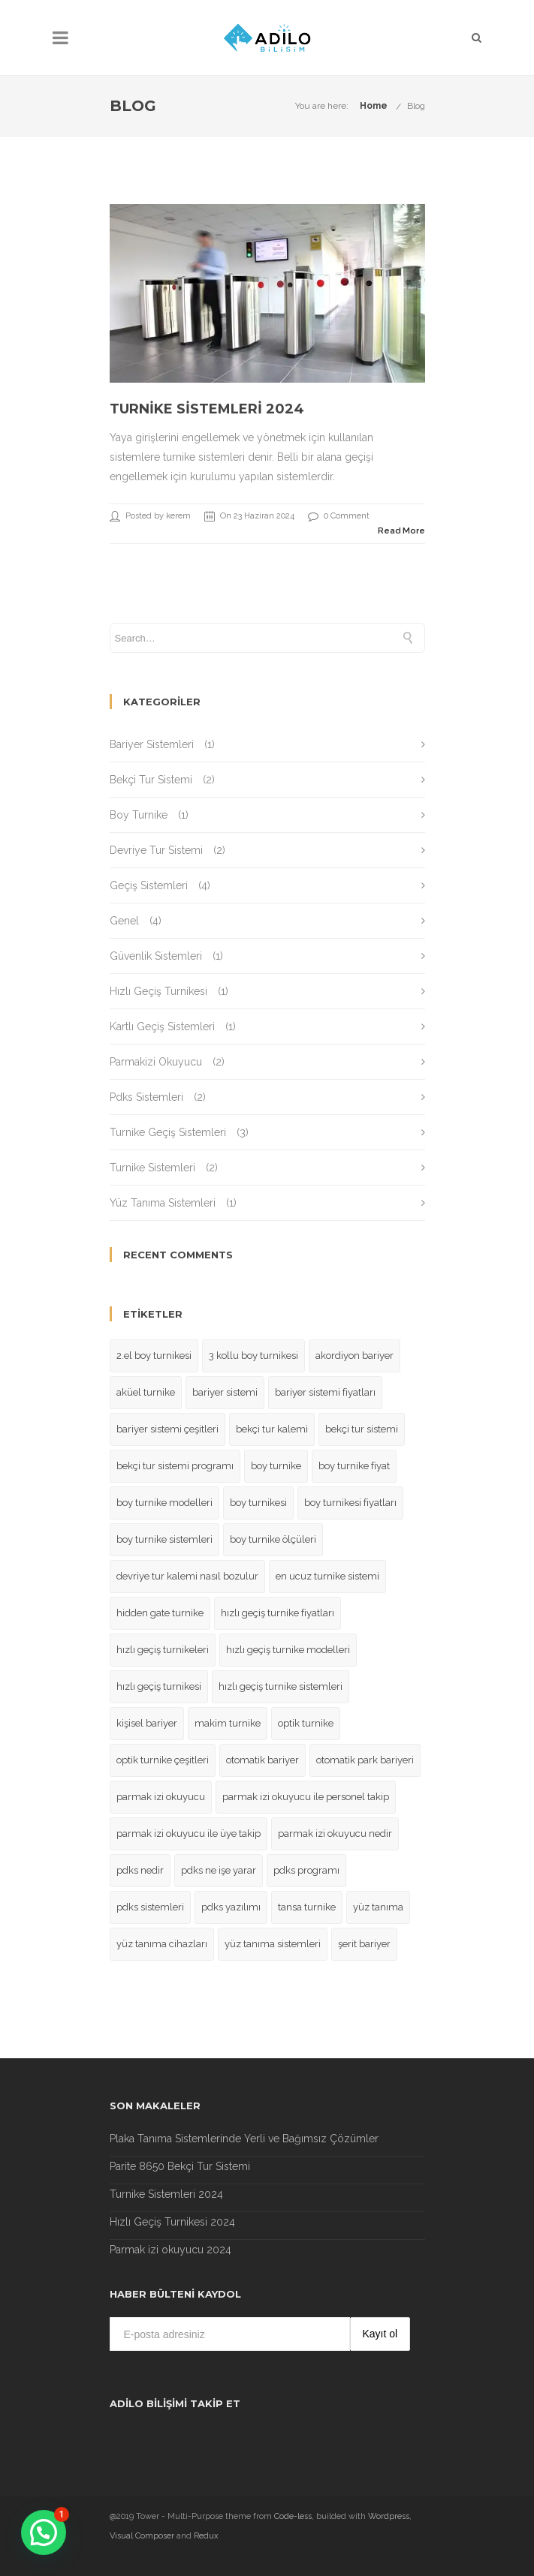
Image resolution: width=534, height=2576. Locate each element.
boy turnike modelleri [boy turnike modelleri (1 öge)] (164, 1502)
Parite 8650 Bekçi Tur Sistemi (180, 2166)
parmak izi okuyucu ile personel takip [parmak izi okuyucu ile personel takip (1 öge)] (305, 1796)
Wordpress (388, 2516)
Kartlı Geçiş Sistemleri (162, 1026)
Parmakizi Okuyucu (156, 1062)
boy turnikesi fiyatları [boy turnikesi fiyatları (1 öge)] (350, 1502)
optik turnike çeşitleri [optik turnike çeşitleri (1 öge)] (162, 1760)
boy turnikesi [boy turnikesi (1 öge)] (258, 1502)
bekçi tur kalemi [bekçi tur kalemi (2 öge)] (272, 1429)
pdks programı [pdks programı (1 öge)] (306, 1870)
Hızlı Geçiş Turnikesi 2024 (172, 2222)
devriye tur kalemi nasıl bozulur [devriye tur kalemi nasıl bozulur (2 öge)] (187, 1576)
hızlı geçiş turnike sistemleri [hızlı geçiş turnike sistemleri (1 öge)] (280, 1686)
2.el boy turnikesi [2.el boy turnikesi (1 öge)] (154, 1355)
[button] (43, 2532)
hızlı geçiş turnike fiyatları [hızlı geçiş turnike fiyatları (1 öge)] (277, 1613)
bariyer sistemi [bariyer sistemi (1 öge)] (225, 1392)
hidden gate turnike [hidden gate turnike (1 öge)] (160, 1613)
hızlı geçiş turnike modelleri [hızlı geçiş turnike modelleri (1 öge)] (288, 1649)
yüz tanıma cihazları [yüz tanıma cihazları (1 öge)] (161, 1943)
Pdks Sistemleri (146, 1097)
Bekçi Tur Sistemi (151, 780)
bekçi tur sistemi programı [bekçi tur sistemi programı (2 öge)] (175, 1465)
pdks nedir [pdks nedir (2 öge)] (140, 1870)
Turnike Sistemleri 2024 (207, 409)
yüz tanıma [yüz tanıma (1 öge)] (378, 1907)
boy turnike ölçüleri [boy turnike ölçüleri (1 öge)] (273, 1539)
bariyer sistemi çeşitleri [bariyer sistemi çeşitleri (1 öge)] (167, 1429)
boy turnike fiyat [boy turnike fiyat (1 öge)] (354, 1465)
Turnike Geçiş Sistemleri (168, 1132)
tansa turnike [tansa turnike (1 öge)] (307, 1907)
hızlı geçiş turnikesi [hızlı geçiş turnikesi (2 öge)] (158, 1686)
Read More (401, 531)
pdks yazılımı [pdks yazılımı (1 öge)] (231, 1907)
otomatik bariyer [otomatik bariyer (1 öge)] (262, 1760)
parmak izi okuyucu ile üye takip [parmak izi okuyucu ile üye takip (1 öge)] (188, 1833)
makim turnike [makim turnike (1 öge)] (228, 1723)
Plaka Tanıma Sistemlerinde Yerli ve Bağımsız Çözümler (244, 2139)
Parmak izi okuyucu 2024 (170, 2250)
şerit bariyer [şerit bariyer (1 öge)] (364, 1943)
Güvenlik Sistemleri (156, 956)
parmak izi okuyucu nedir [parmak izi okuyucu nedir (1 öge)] (335, 1833)
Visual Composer (142, 2536)
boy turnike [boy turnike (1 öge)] (276, 1465)
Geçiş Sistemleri (149, 885)
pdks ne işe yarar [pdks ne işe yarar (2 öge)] (218, 1870)
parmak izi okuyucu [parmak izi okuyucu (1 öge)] (160, 1796)
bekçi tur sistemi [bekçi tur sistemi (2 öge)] (361, 1429)
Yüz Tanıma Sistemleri (163, 1203)
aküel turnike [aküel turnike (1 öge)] (145, 1392)
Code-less (293, 2516)
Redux (206, 2536)
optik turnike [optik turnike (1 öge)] (305, 1723)
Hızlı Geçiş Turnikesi (158, 991)
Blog (416, 106)
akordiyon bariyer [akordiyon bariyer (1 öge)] (354, 1355)
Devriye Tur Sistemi (156, 850)
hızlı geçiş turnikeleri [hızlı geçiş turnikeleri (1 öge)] (162, 1649)
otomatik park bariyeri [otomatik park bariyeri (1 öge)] (365, 1760)
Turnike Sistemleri (152, 1168)
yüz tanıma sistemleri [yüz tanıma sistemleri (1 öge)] (273, 1943)
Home (374, 106)
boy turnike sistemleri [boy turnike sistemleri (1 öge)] (164, 1539)
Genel (124, 921)
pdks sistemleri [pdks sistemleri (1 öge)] (150, 1907)
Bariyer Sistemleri (152, 744)
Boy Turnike (138, 815)
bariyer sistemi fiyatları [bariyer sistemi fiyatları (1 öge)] (325, 1392)
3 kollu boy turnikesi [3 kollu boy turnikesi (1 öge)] (253, 1355)
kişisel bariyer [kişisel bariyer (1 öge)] (146, 1723)
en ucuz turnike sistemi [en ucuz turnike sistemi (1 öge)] (327, 1576)
